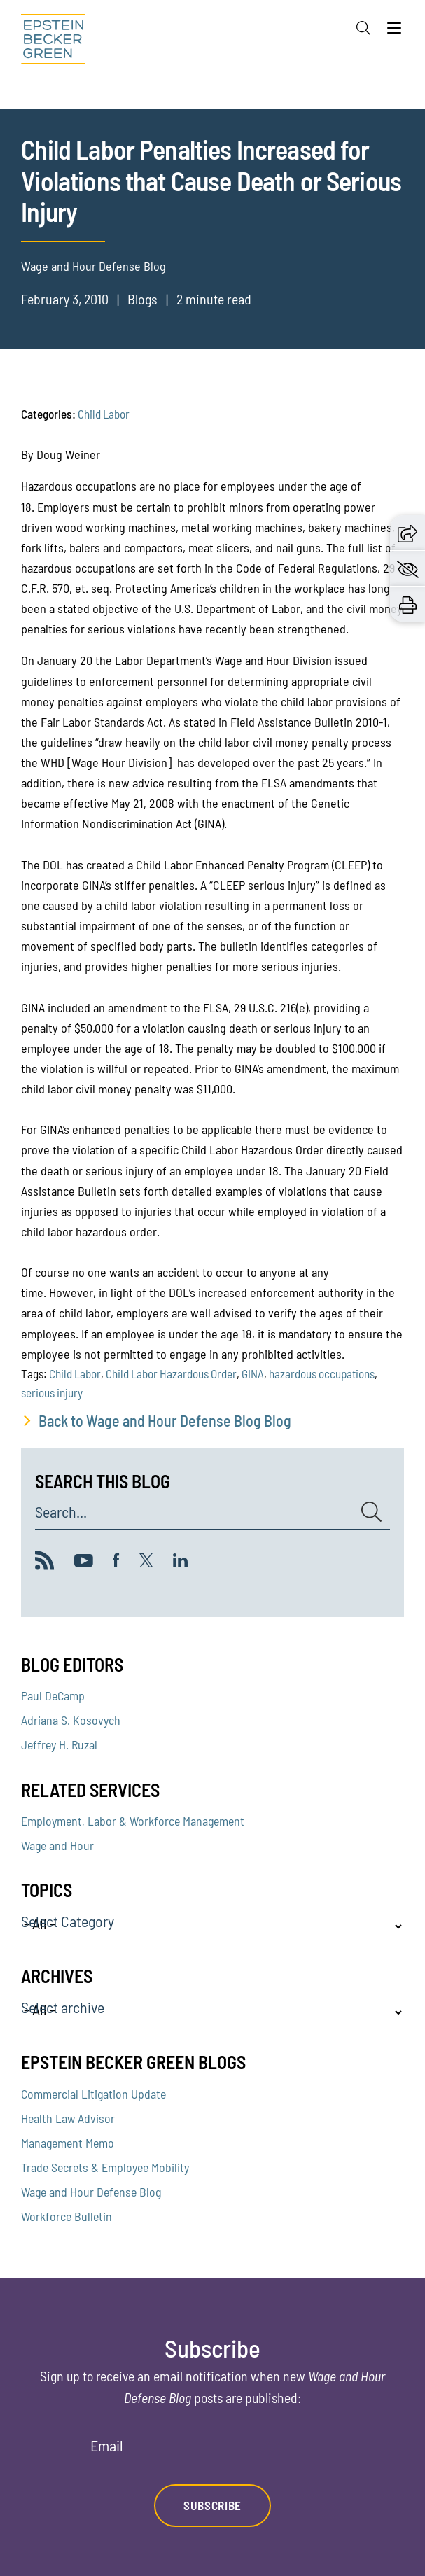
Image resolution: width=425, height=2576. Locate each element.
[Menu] (394, 31)
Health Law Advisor (68, 2118)
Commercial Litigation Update (93, 2093)
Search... (61, 1512)
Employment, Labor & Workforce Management (132, 1820)
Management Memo (67, 2142)
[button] (407, 532)
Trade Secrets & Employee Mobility (105, 2167)
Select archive (62, 2007)
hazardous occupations (322, 1373)
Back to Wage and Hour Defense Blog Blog (165, 1420)
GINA (253, 1373)
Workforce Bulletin (66, 2216)
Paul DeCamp (53, 1695)
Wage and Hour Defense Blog (91, 2191)
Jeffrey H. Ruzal (59, 1744)
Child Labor (104, 414)
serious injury (52, 1392)
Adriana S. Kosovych (70, 1720)
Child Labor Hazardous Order (171, 1373)
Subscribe (212, 2505)
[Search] (363, 28)
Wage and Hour (57, 1845)
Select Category (67, 1921)
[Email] (212, 2450)
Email (106, 2445)
